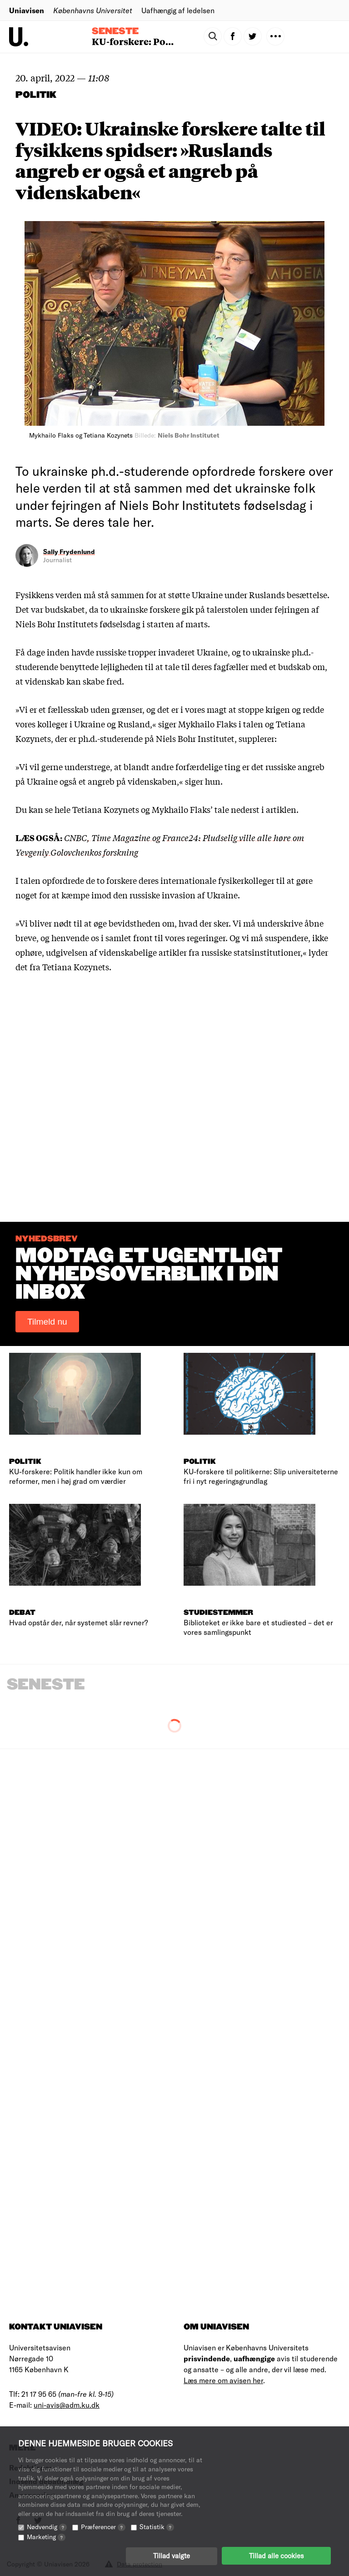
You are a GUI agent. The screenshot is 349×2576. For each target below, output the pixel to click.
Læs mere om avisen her (223, 2380)
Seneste (115, 31)
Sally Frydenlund (69, 551)
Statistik (157, 2526)
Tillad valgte (171, 2555)
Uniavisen (26, 10)
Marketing (46, 2536)
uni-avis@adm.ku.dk (67, 2404)
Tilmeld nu (47, 1321)
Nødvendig (47, 2526)
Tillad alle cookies (276, 2555)
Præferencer (103, 2526)
